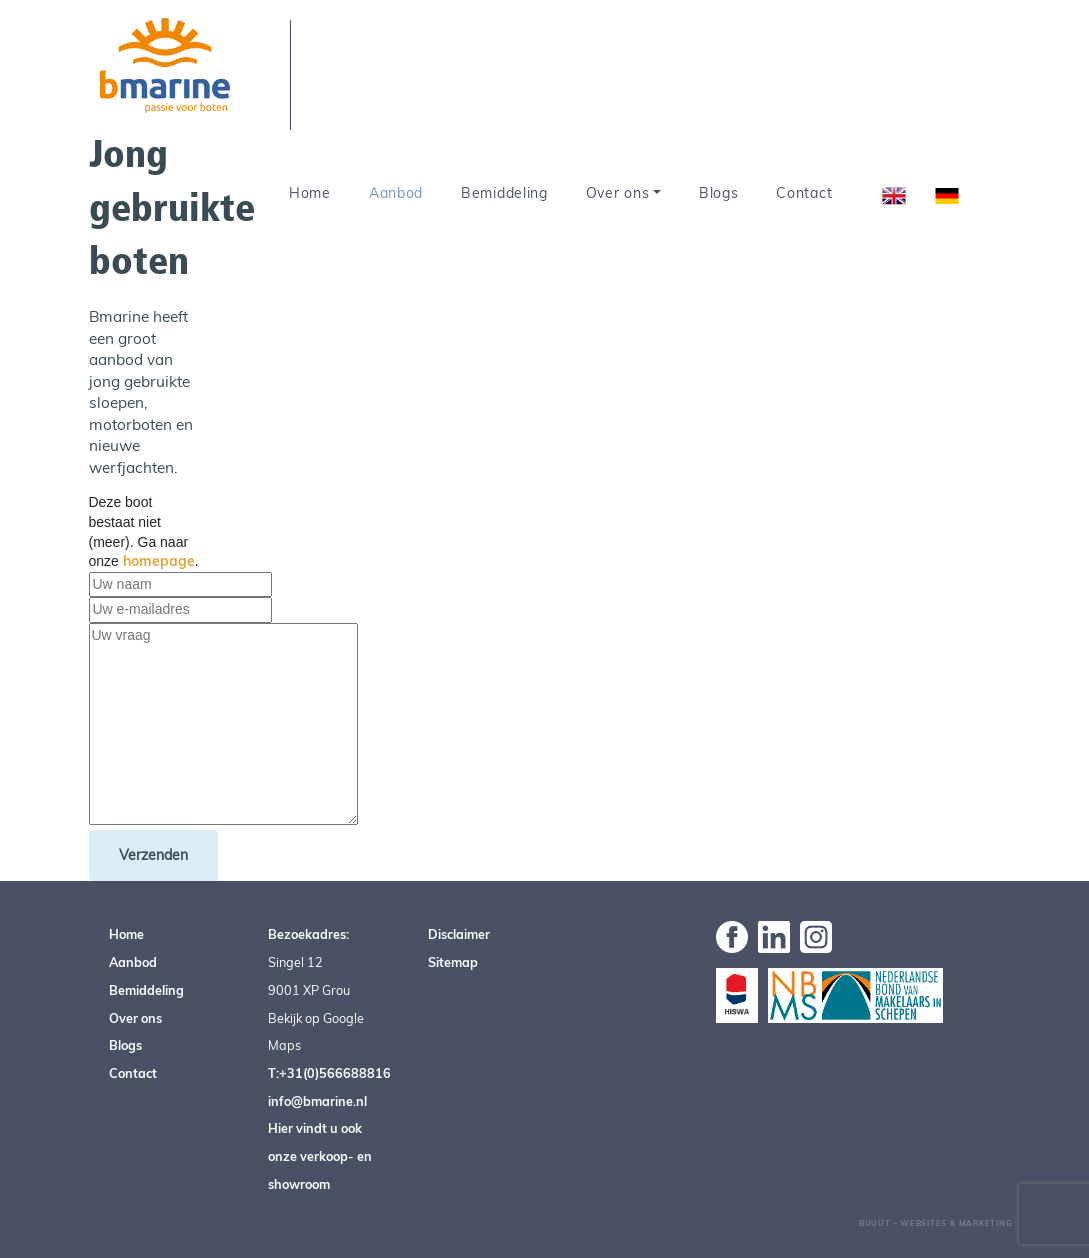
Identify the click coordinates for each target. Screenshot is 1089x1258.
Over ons (618, 193)
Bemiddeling (504, 193)
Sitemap (453, 962)
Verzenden (153, 855)
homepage (159, 561)
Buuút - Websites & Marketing (936, 1223)
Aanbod (396, 193)
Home (310, 193)
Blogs (719, 193)
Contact (804, 193)
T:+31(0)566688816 (329, 1073)
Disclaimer (459, 934)
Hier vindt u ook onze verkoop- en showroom (320, 1155)
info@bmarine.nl (317, 1101)
